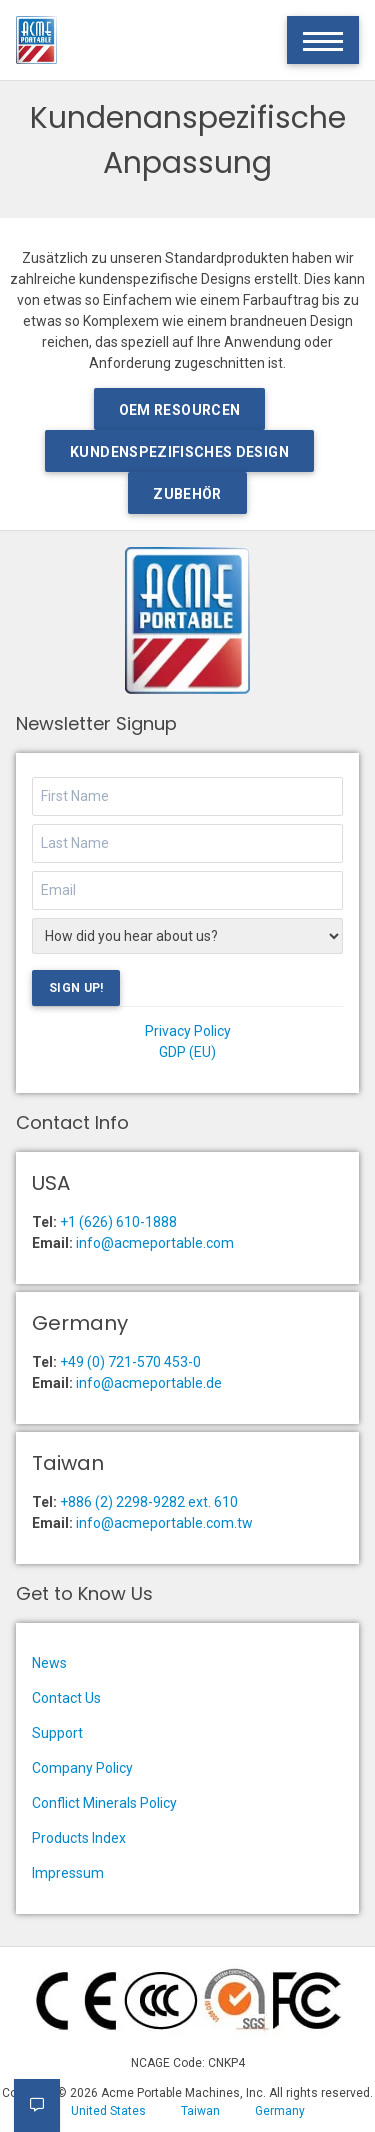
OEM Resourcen (180, 410)
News (49, 1663)
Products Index (79, 1838)
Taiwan (200, 2111)
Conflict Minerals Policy (104, 1803)
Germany (280, 2111)
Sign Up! (76, 988)
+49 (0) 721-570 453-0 (130, 1362)
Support (57, 1733)
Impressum (68, 1873)
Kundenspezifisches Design (179, 452)
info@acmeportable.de (149, 1383)
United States (108, 2111)
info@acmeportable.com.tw (164, 1523)
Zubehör (187, 494)
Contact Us (66, 1698)
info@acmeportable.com (155, 1243)
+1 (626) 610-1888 (118, 1222)
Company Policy (82, 1768)
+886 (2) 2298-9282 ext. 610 (149, 1502)
